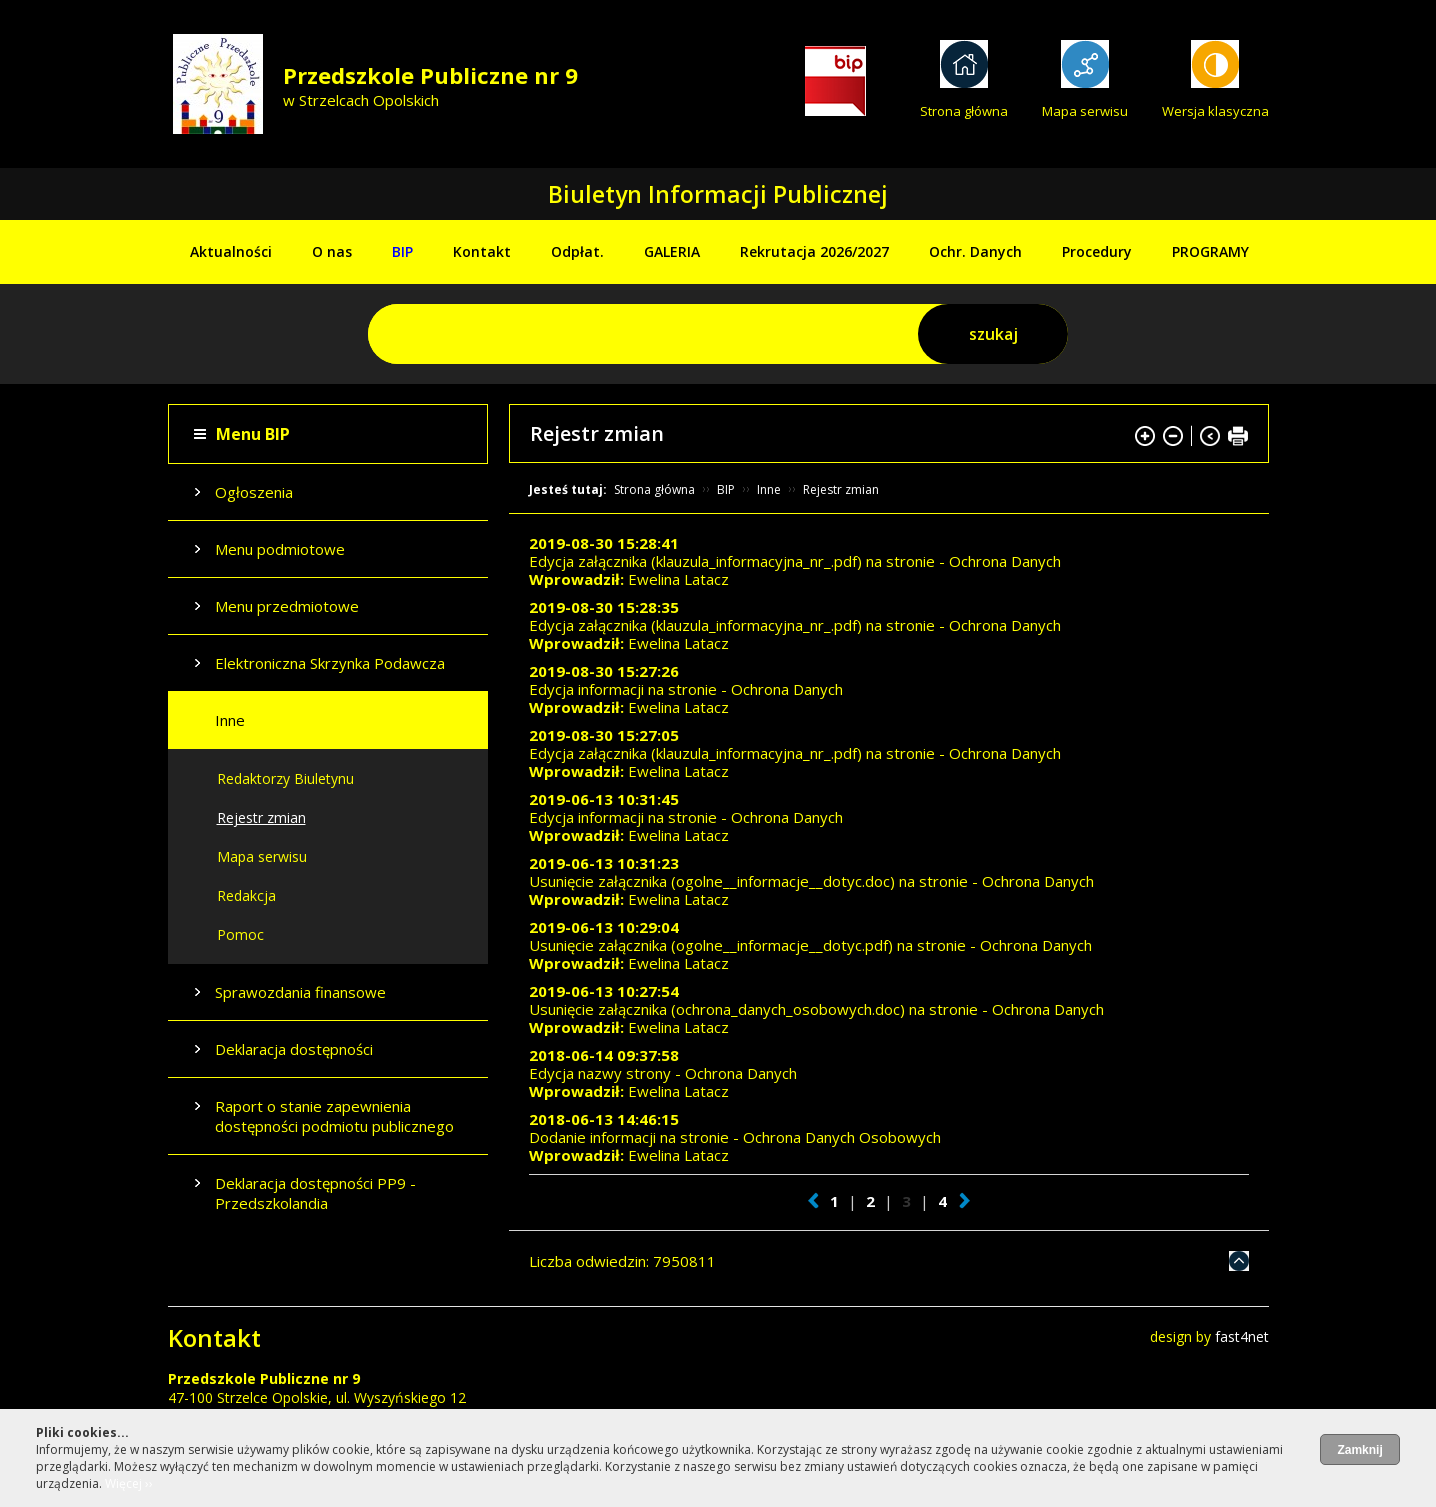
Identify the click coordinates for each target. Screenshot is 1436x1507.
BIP (402, 251)
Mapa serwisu (1085, 111)
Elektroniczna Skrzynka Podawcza (330, 663)
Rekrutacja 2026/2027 (814, 251)
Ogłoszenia (254, 492)
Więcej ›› (129, 1483)
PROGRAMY (1210, 251)
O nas (332, 251)
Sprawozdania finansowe (300, 992)
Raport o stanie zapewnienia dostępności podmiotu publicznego (334, 1116)
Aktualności (231, 251)
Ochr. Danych (975, 251)
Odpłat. (577, 251)
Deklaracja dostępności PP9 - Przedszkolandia (315, 1193)
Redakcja (246, 895)
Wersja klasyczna (1215, 111)
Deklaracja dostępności (294, 1049)
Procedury (1097, 251)
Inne (230, 720)
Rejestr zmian (261, 817)
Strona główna (964, 111)
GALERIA (672, 251)
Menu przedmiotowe (287, 606)
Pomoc (240, 934)
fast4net (1242, 1336)
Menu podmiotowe (280, 549)
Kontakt (482, 251)
